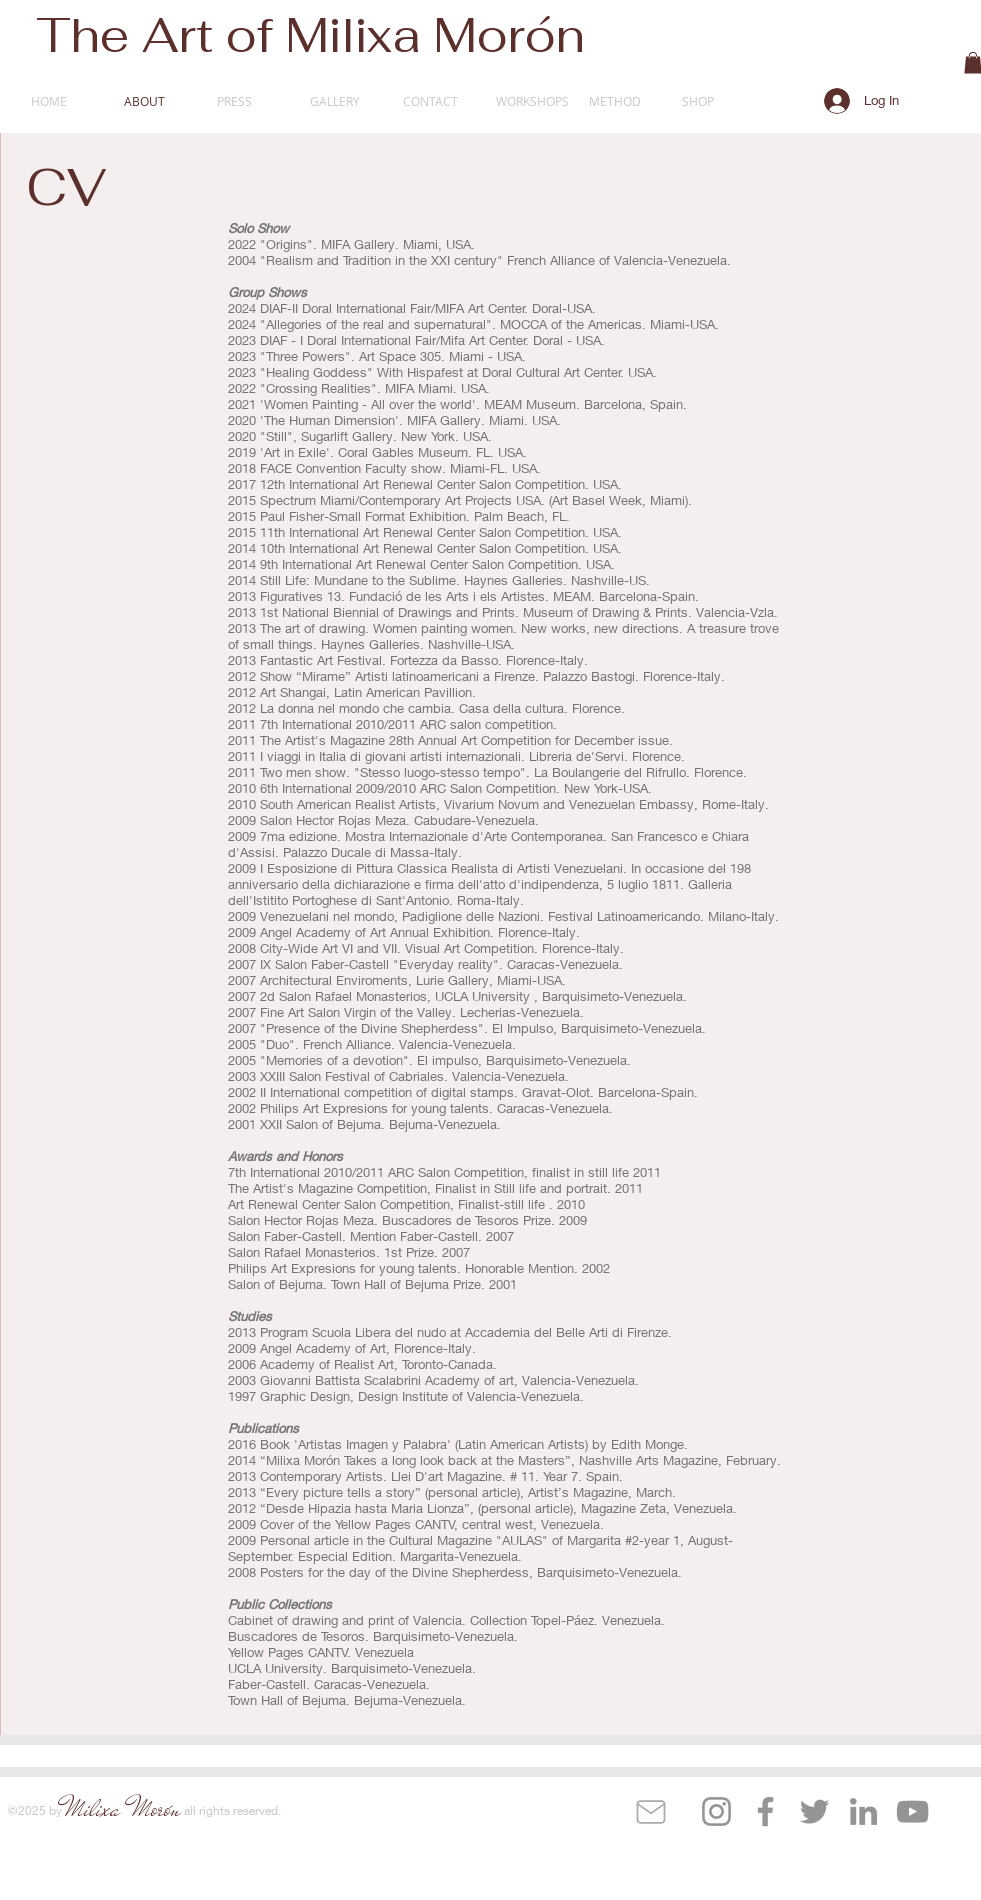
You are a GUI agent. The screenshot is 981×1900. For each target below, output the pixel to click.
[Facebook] (765, 1811)
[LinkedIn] (863, 1811)
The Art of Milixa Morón (310, 35)
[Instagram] (716, 1811)
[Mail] (651, 1812)
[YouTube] (912, 1811)
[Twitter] (814, 1811)
